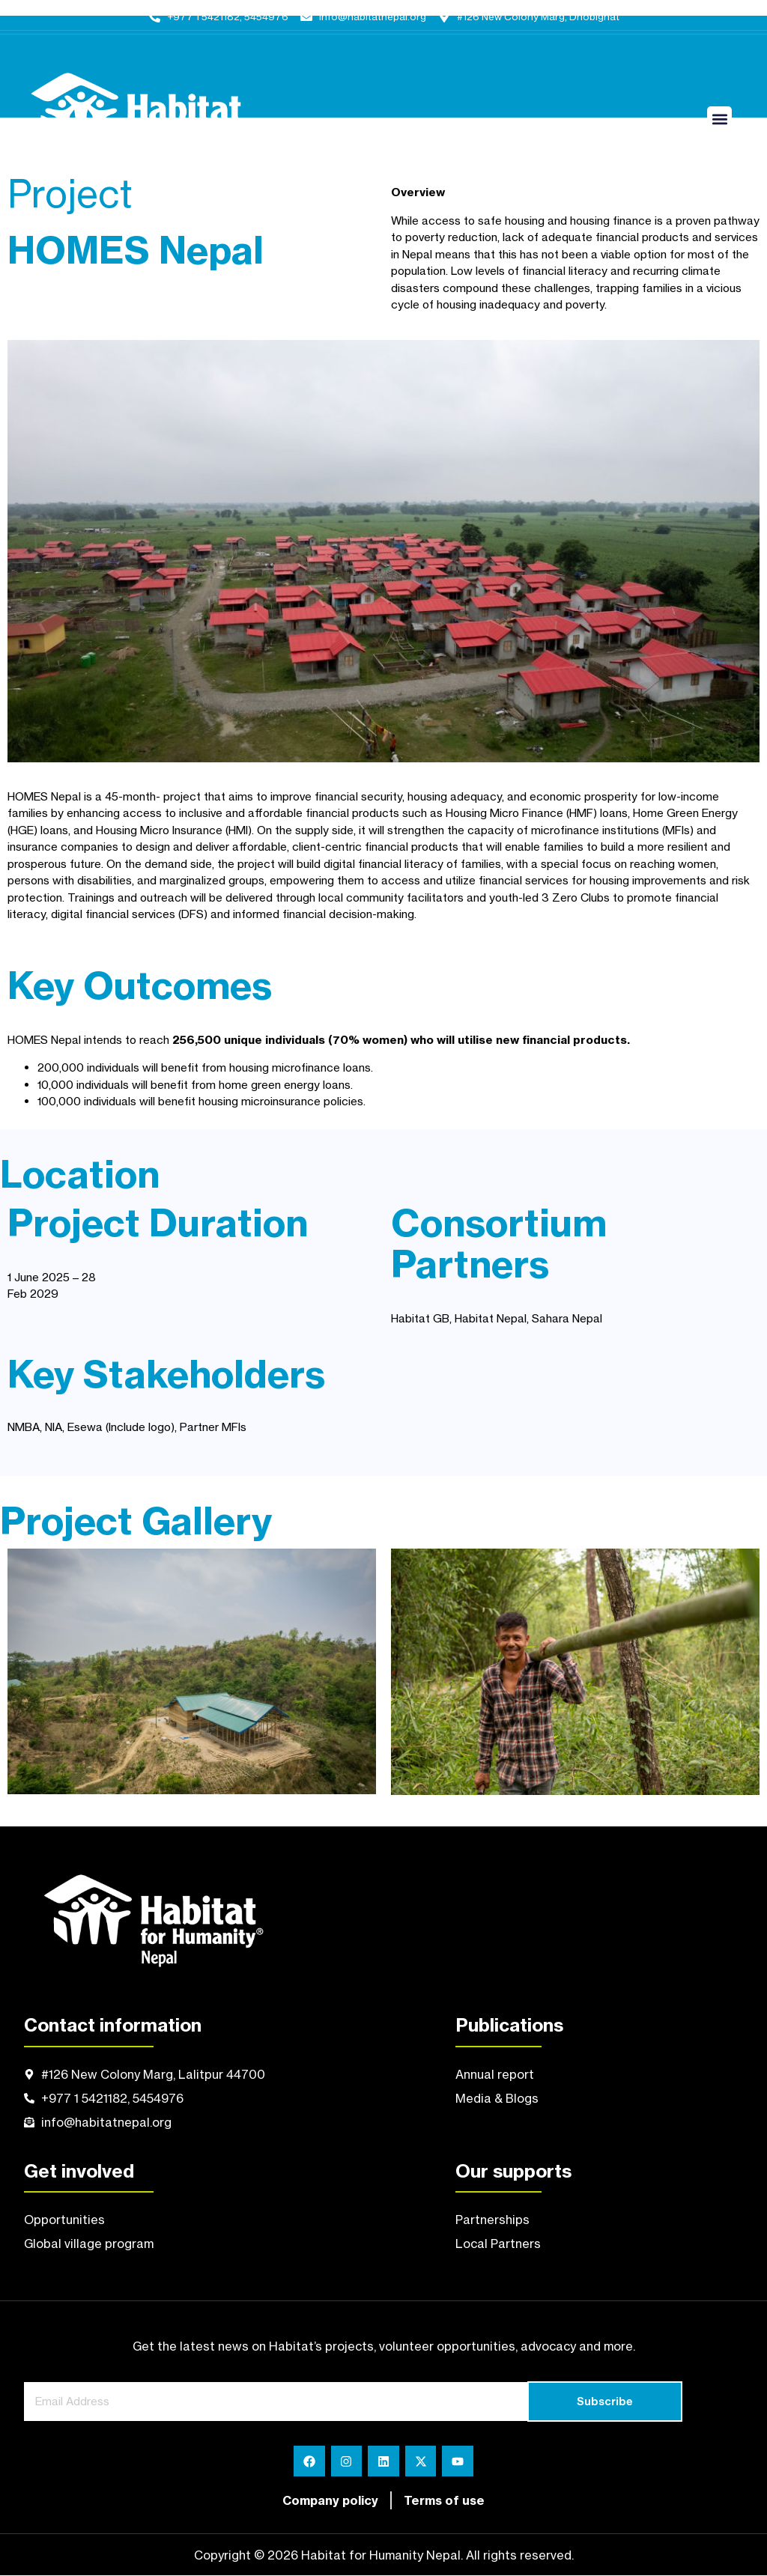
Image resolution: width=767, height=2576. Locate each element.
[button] (719, 118)
